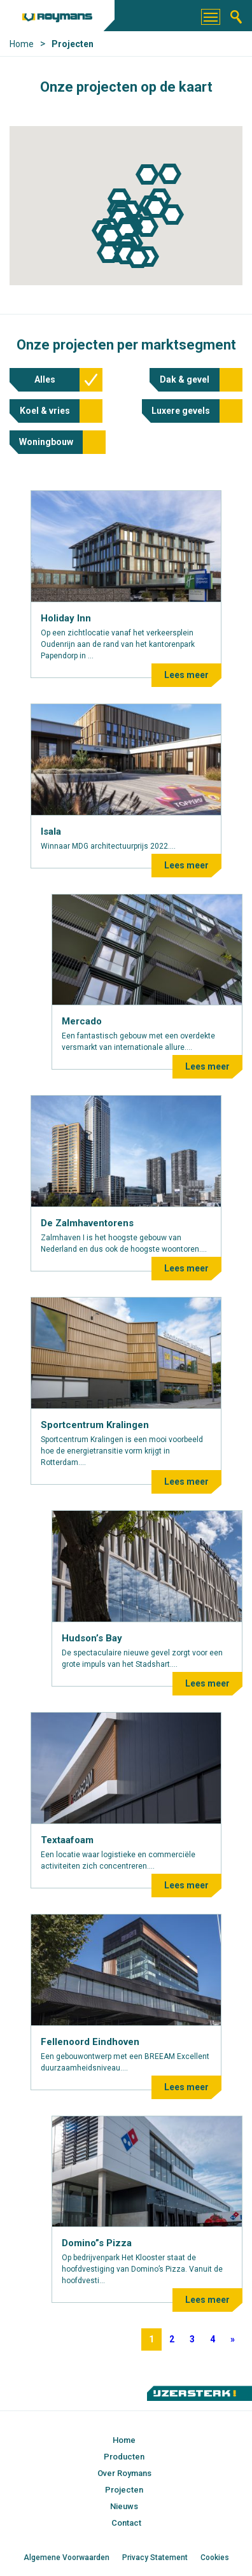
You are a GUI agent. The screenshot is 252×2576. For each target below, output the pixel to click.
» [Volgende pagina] (232, 2339)
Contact (126, 2523)
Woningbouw (46, 442)
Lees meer (186, 675)
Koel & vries (45, 411)
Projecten (124, 2490)
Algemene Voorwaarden (66, 2557)
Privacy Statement (155, 2557)
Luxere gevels (180, 411)
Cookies (214, 2557)
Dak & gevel (184, 379)
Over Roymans (124, 2473)
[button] (169, 174)
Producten (124, 2456)
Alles (44, 379)
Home (124, 2440)
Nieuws (124, 2506)
